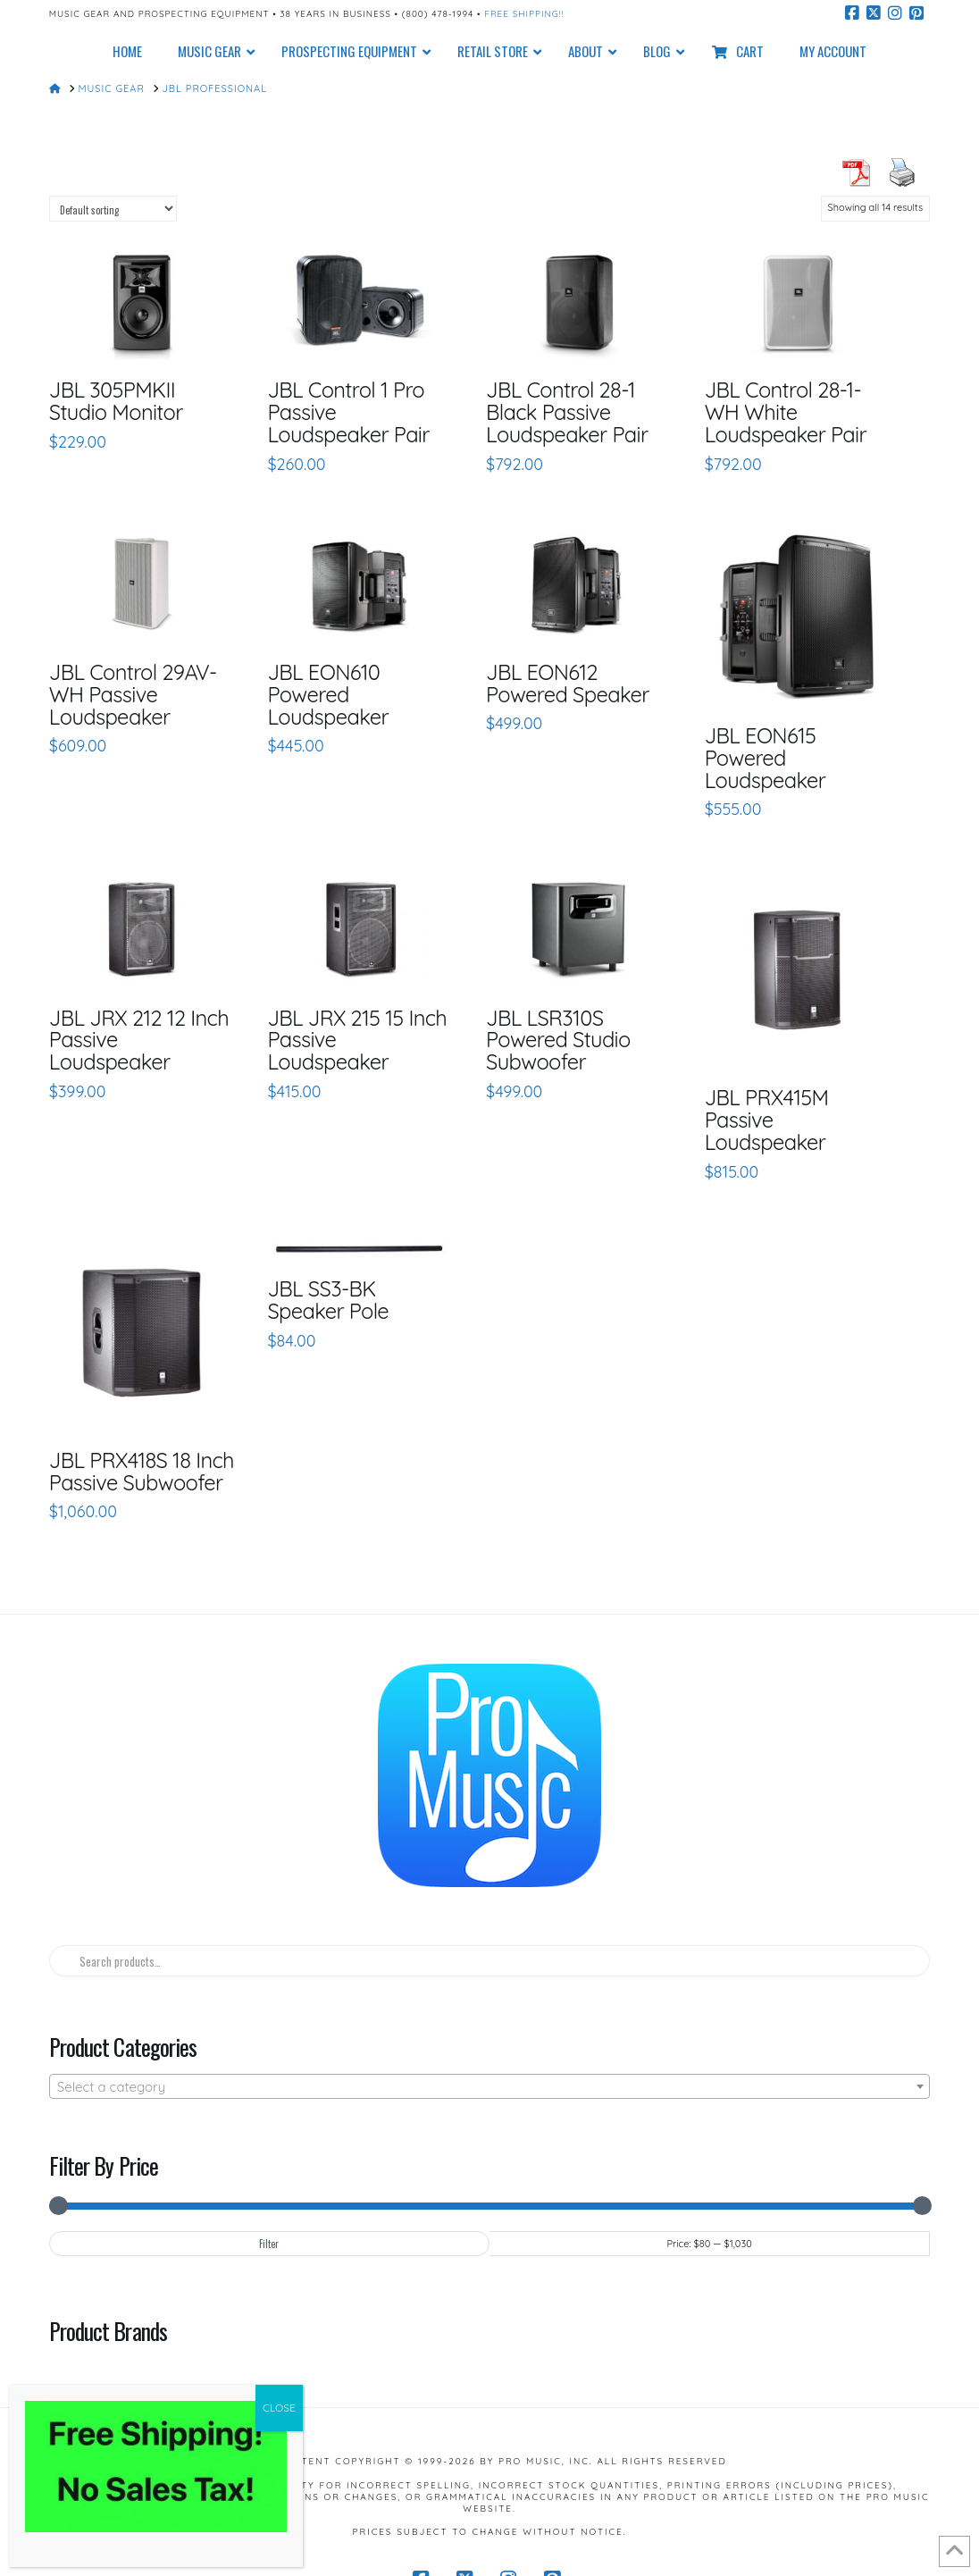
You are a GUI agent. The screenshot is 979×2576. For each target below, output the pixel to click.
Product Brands (108, 2330)
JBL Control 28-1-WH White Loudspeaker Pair (785, 412)
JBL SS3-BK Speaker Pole (328, 1299)
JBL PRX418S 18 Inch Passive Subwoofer (141, 1471)
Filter (269, 2243)
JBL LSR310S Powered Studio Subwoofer (558, 1040)
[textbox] (489, 2087)
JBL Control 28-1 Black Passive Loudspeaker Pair (567, 412)
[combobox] (489, 2086)
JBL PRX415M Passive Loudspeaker (767, 1119)
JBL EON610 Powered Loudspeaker (328, 694)
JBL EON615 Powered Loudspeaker (765, 757)
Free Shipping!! (524, 14)
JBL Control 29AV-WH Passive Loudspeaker (133, 694)
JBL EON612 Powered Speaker (567, 683)
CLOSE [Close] (279, 2407)
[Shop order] (113, 209)
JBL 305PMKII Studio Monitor (116, 400)
